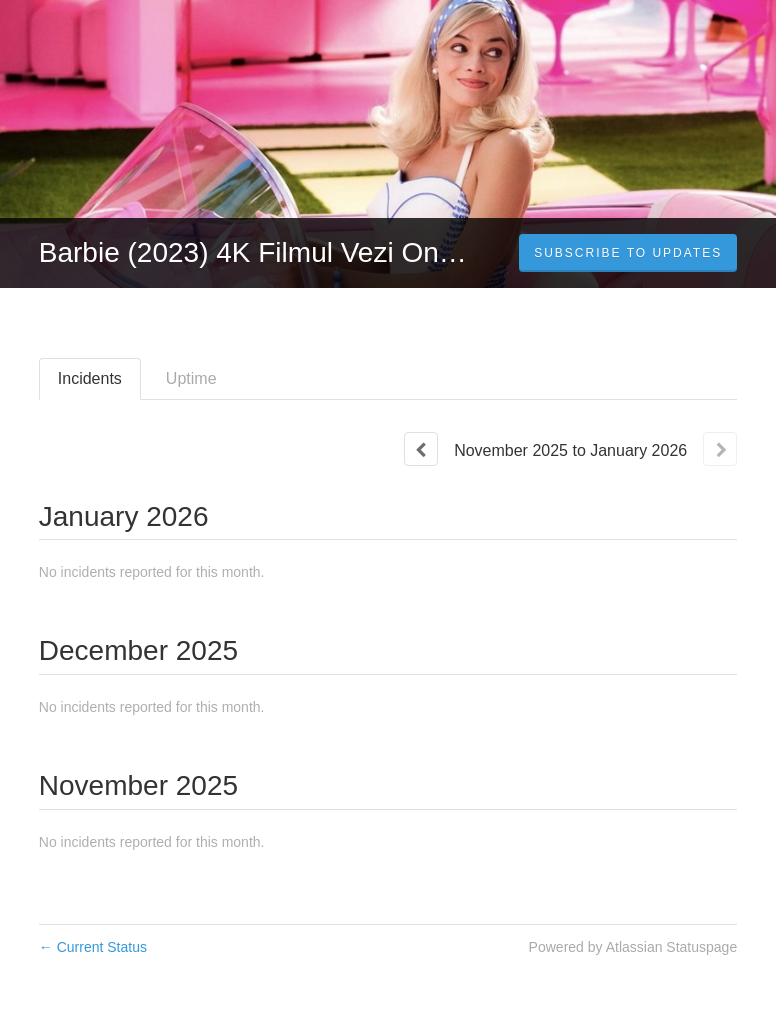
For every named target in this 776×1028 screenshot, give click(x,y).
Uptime (191, 378)
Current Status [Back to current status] (93, 947)
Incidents (90, 378)
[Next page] (720, 449)
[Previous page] (421, 449)
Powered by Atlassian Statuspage (633, 947)
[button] (628, 253)
